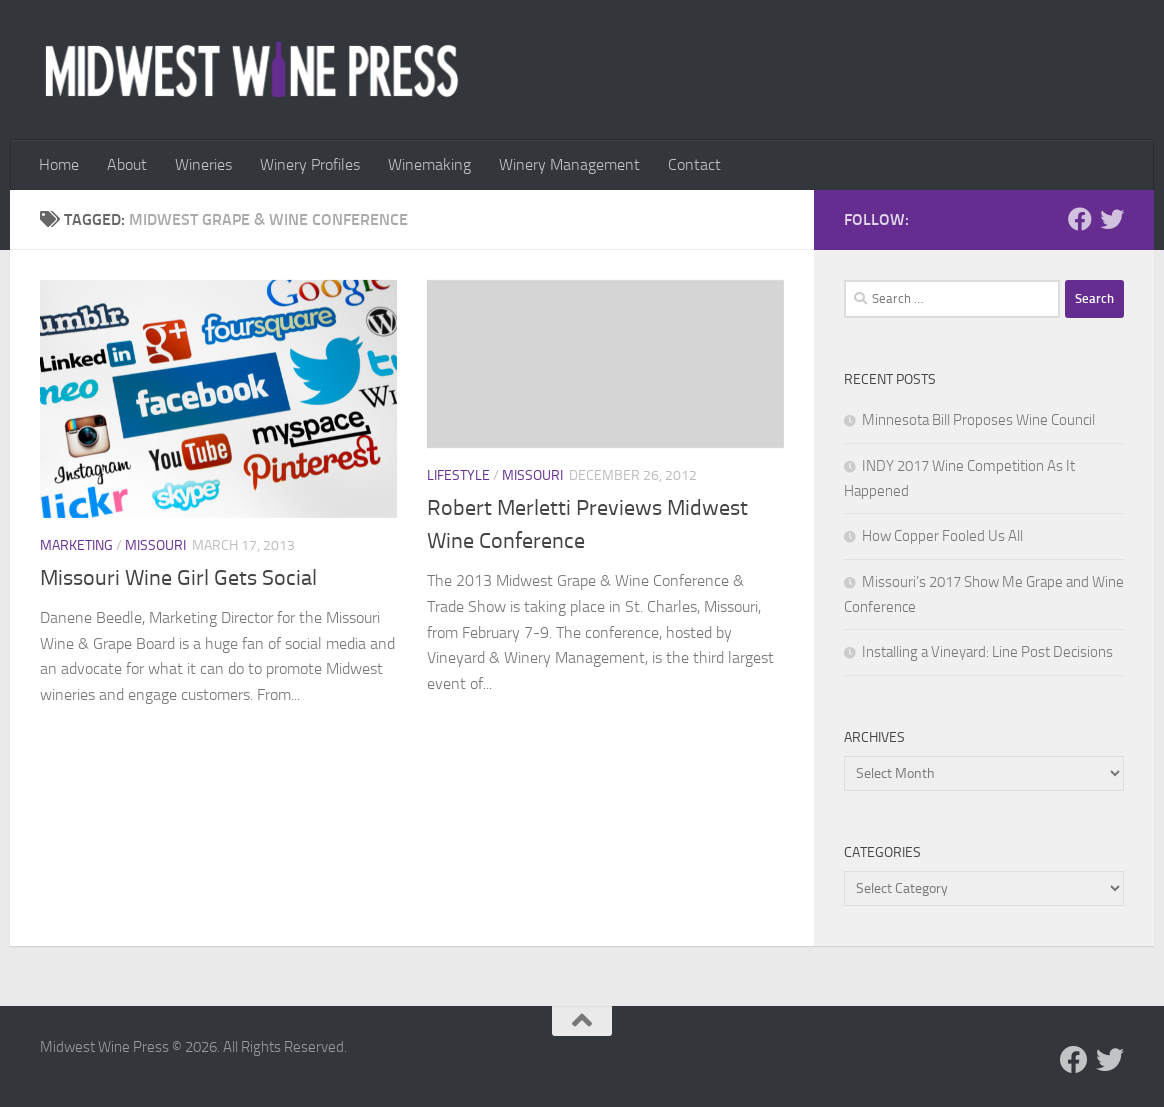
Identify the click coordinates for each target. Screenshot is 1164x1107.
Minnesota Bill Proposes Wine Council (978, 420)
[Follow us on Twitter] (1112, 219)
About (127, 164)
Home (59, 164)
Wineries (203, 164)
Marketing (76, 545)
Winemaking (429, 164)
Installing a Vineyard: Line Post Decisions (987, 652)
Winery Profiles (310, 164)
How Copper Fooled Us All (942, 536)
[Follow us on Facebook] (1080, 219)
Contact (694, 164)
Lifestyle (458, 475)
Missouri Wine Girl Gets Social (178, 578)
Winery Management (569, 164)
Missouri (155, 545)
